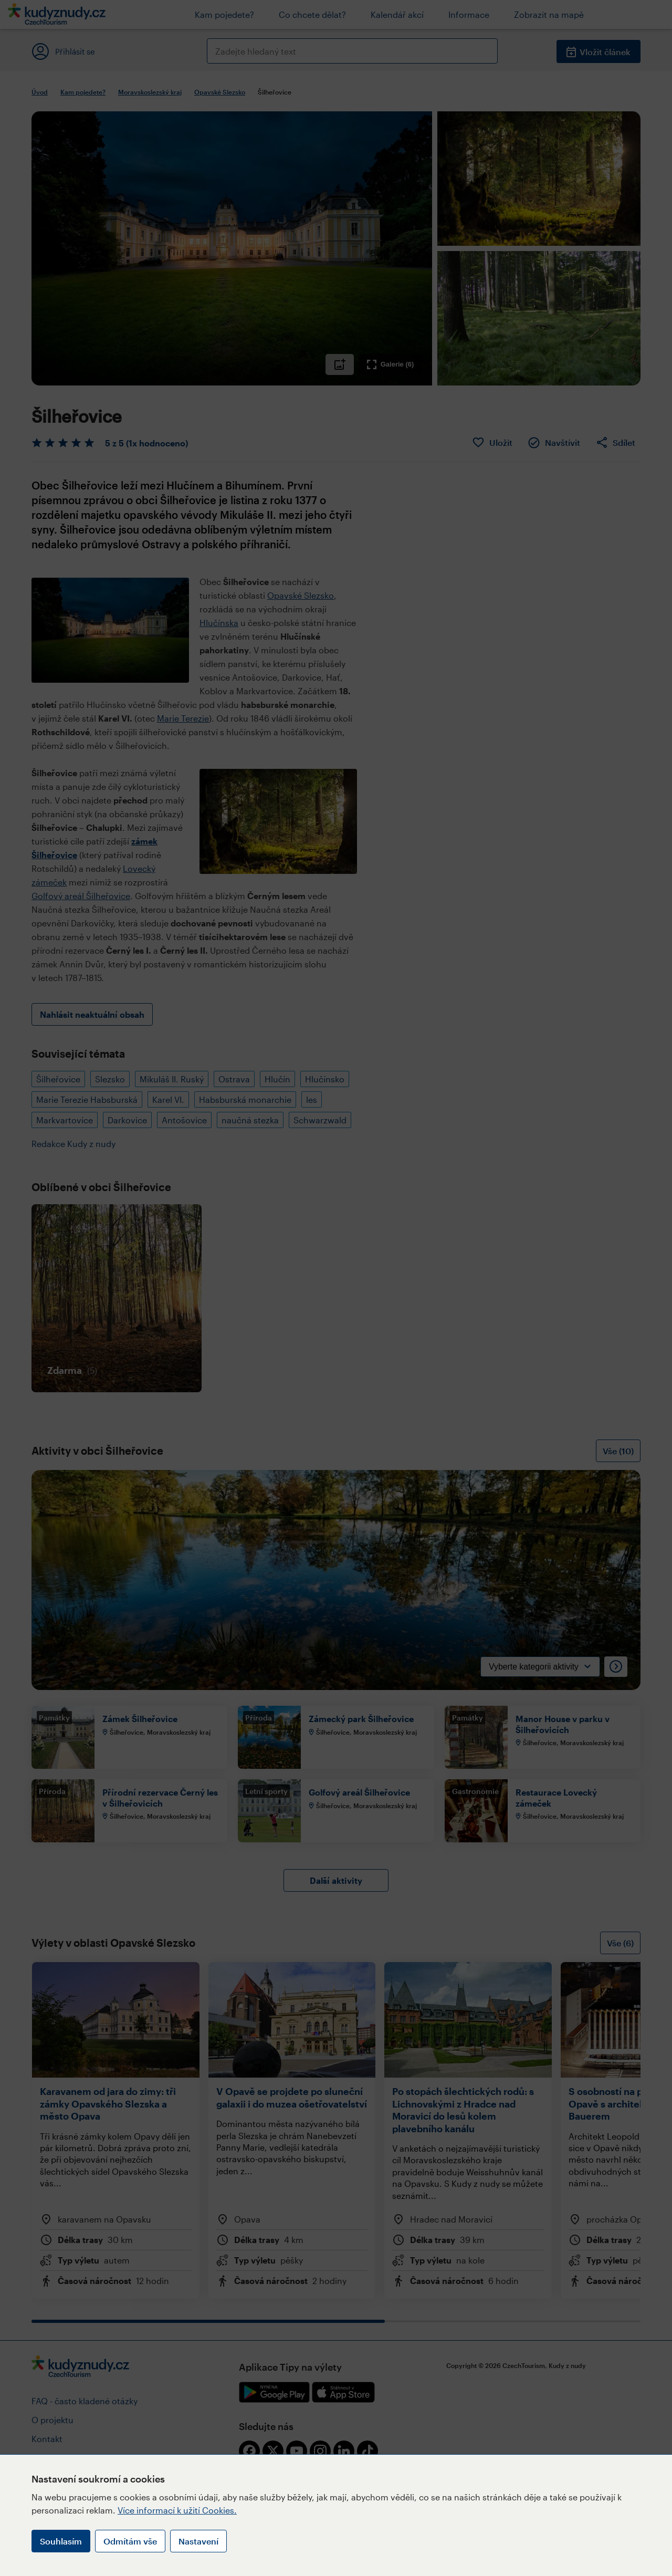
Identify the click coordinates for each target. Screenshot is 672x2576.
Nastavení (198, 2541)
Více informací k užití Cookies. (177, 2510)
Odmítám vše (130, 2541)
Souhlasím (61, 2541)
